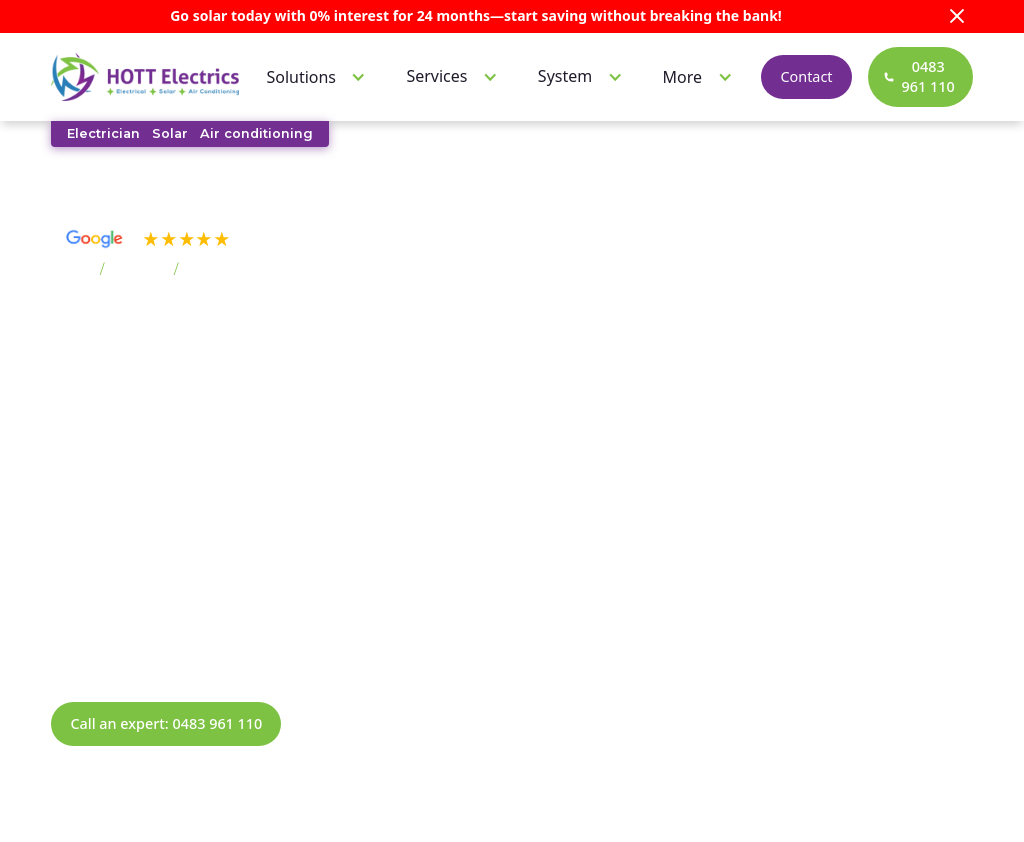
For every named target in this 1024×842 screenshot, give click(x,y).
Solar (170, 133)
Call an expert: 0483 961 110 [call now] (166, 723)
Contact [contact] (804, 76)
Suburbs (139, 269)
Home (71, 269)
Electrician (103, 133)
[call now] (919, 76)
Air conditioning (256, 133)
